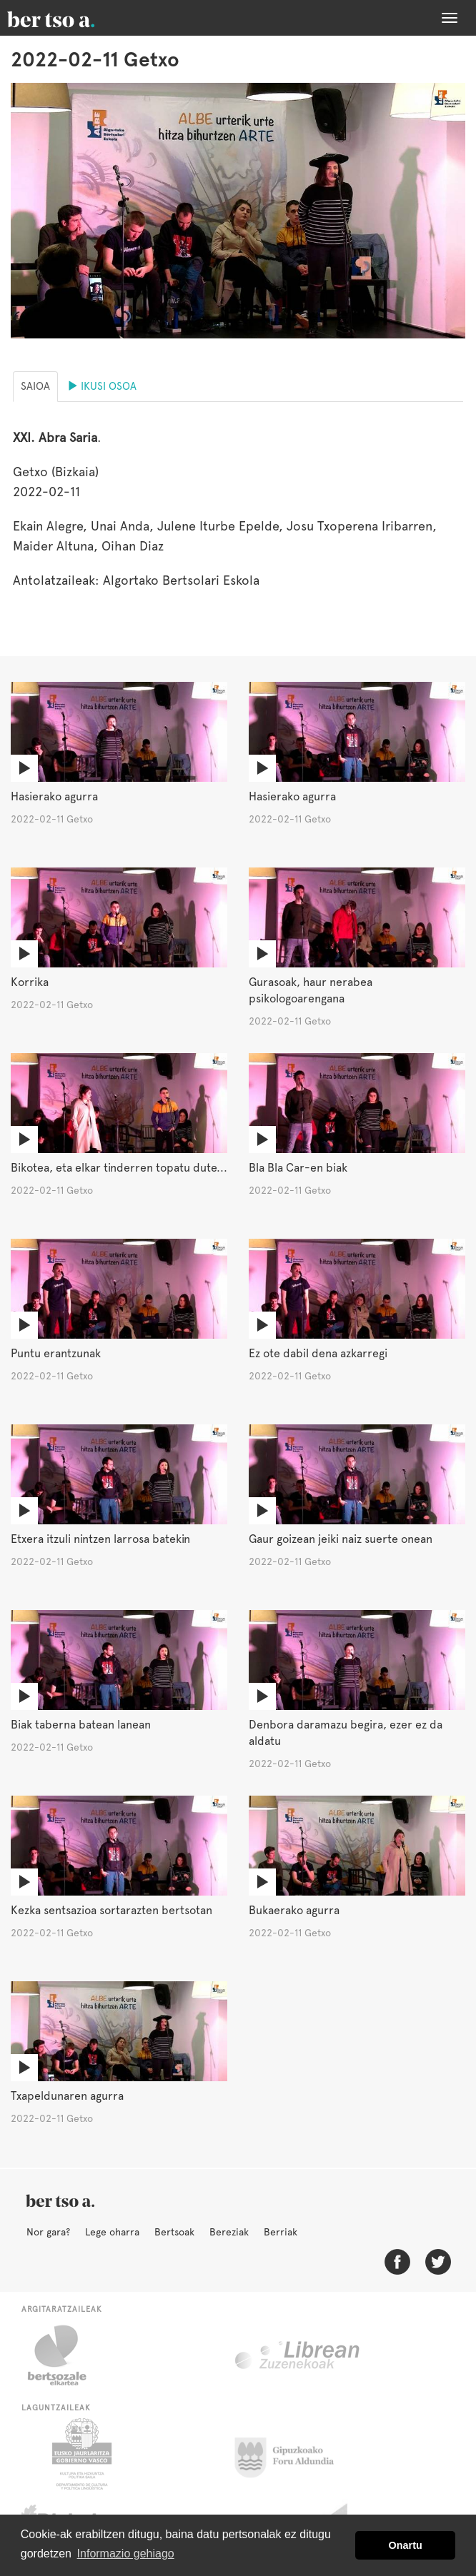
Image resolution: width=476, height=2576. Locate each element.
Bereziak (229, 2232)
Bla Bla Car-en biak (298, 1167)
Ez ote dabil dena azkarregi (318, 1353)
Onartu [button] (405, 2545)
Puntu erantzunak (56, 1353)
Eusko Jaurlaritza (80, 2454)
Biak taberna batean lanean (81, 1724)
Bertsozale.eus (66, 2355)
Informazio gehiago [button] (125, 2553)
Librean (298, 2355)
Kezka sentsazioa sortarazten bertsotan (111, 1910)
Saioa (35, 386)
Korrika (30, 982)
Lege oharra (112, 2232)
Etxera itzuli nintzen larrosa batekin (100, 1539)
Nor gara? (48, 2232)
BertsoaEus (71, 18)
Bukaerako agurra (294, 1910)
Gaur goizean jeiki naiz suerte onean (340, 1539)
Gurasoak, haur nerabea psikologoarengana (310, 990)
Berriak (280, 2232)
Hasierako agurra (54, 796)
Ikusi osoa (102, 386)
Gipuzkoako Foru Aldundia (293, 2454)
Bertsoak (174, 2232)
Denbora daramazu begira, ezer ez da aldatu (345, 1733)
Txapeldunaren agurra (67, 2096)
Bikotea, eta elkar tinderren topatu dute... (119, 1167)
